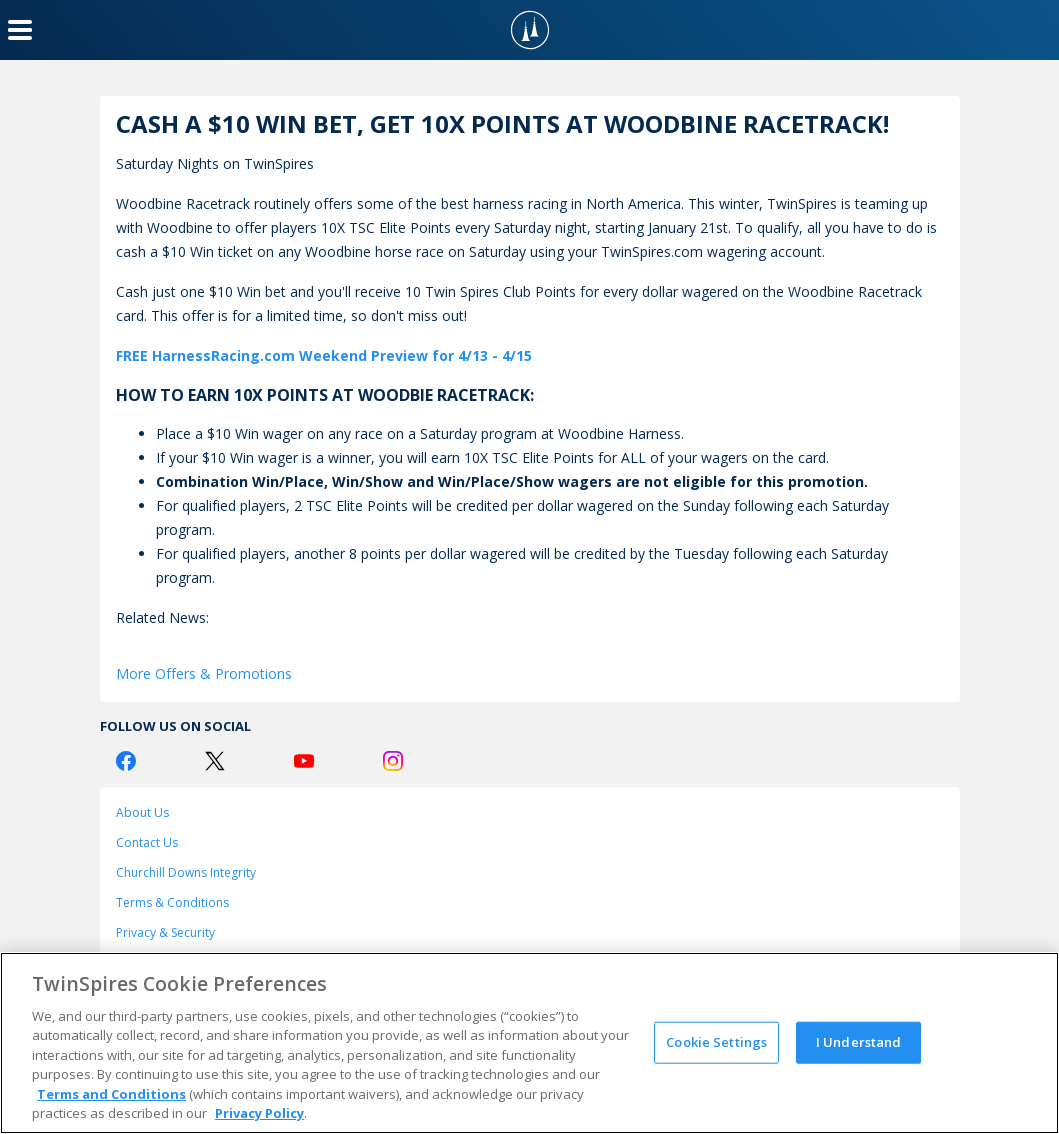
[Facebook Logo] (126, 761)
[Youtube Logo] (304, 761)
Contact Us (147, 842)
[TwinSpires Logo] (530, 30)
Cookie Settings (716, 1042)
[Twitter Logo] (215, 761)
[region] (529, 1043)
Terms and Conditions (111, 1094)
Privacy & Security (165, 932)
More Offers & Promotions (204, 673)
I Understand (859, 1042)
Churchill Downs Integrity (186, 872)
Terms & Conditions (172, 902)
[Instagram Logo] (393, 761)
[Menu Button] (20, 30)
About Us (142, 812)
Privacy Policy (259, 1113)
